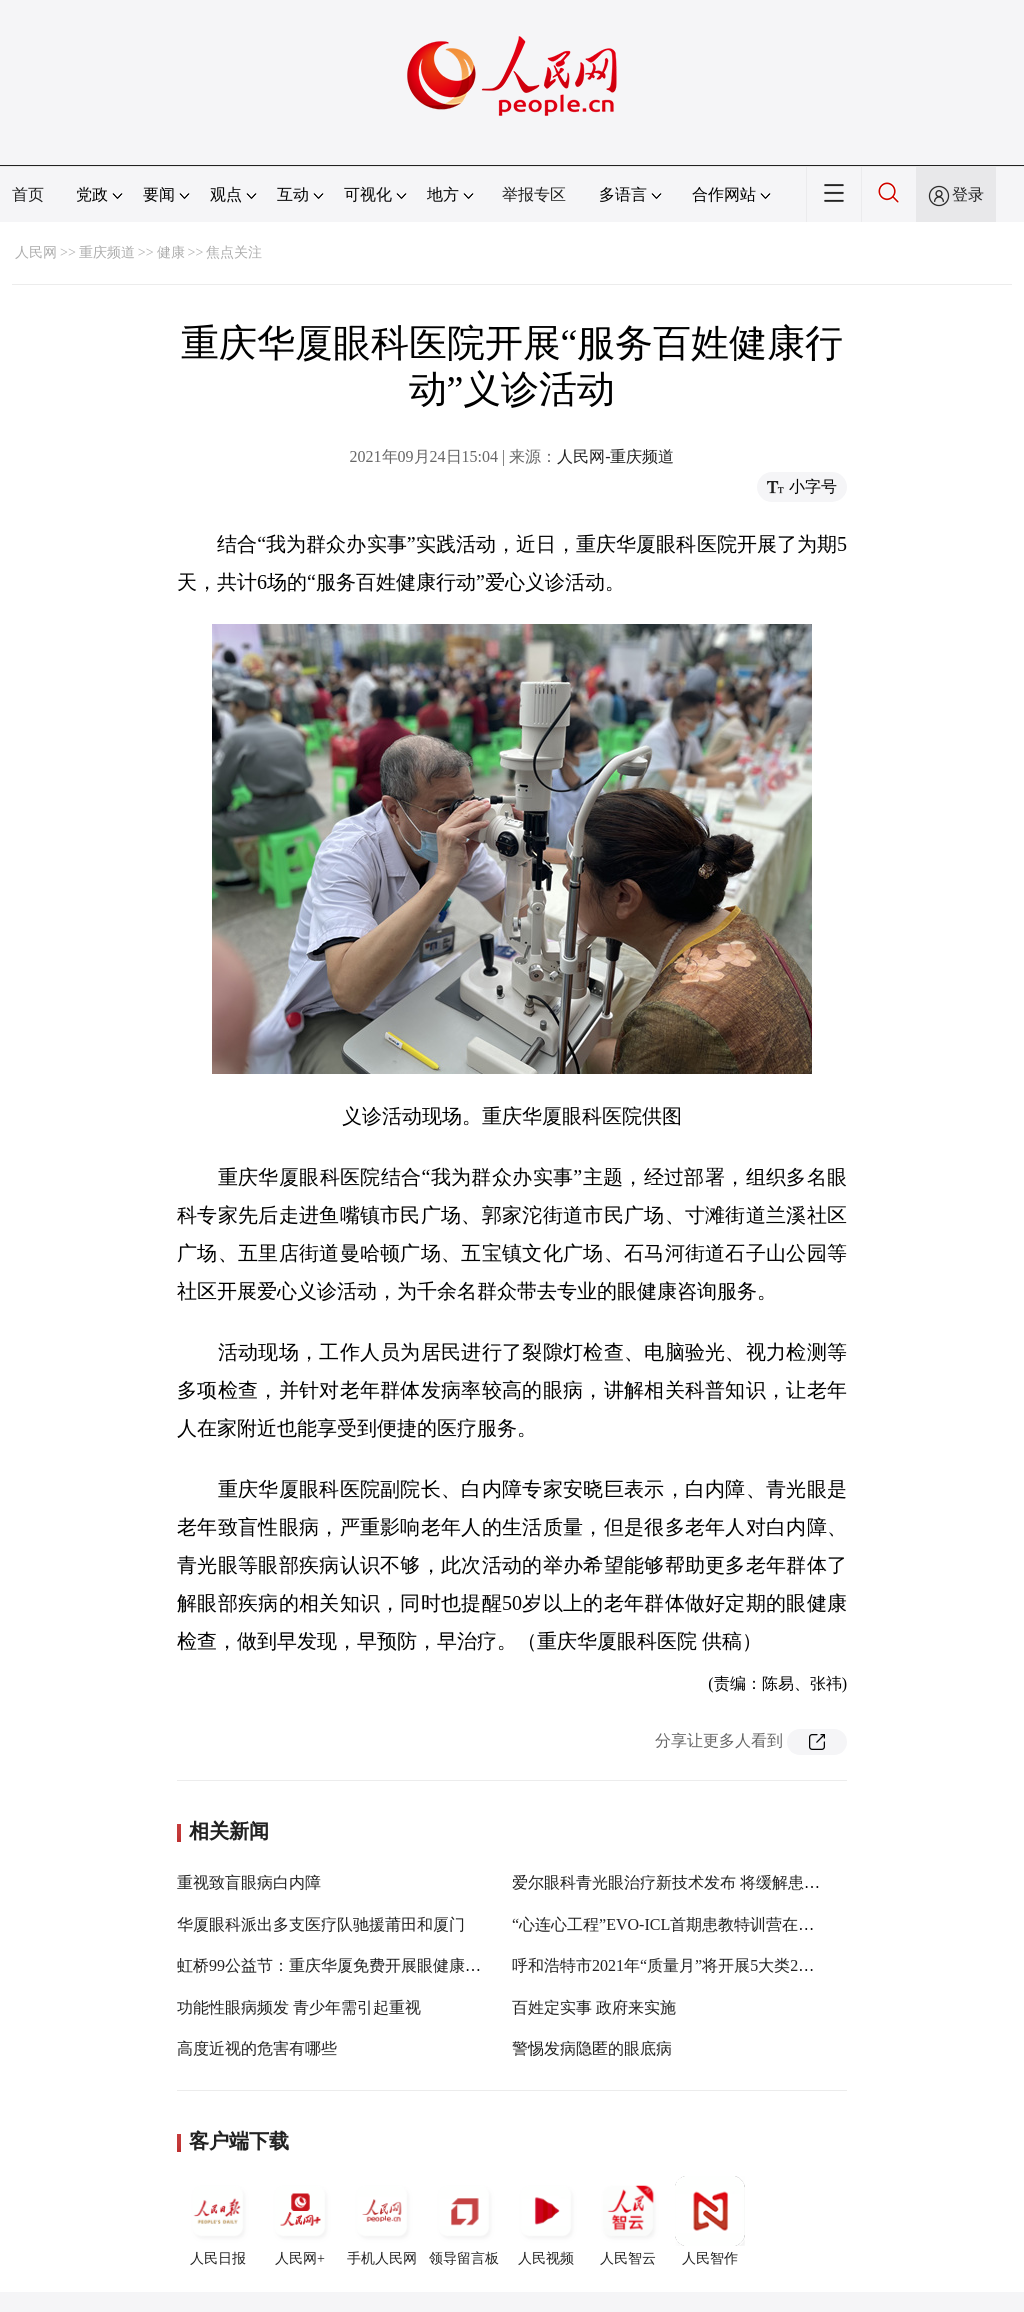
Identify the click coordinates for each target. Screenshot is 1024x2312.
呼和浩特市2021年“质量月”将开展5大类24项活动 (683, 1965)
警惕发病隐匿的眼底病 (592, 2048)
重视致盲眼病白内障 (249, 1882)
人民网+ (300, 2221)
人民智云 (628, 2221)
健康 (171, 252)
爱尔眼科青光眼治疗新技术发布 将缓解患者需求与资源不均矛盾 (738, 1882)
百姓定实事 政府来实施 (594, 2007)
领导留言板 (464, 2221)
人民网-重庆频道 (615, 456)
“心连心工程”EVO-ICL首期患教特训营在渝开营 (679, 1924)
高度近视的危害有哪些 (257, 2048)
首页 (28, 194)
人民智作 (710, 2221)
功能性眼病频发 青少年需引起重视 (299, 2007)
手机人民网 (382, 2221)
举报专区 (534, 194)
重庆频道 (107, 252)
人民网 (36, 252)
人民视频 (546, 2221)
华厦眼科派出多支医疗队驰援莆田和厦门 (321, 1924)
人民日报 (218, 2221)
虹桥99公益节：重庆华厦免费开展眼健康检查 (337, 1965)
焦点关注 (234, 252)
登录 (968, 194)
